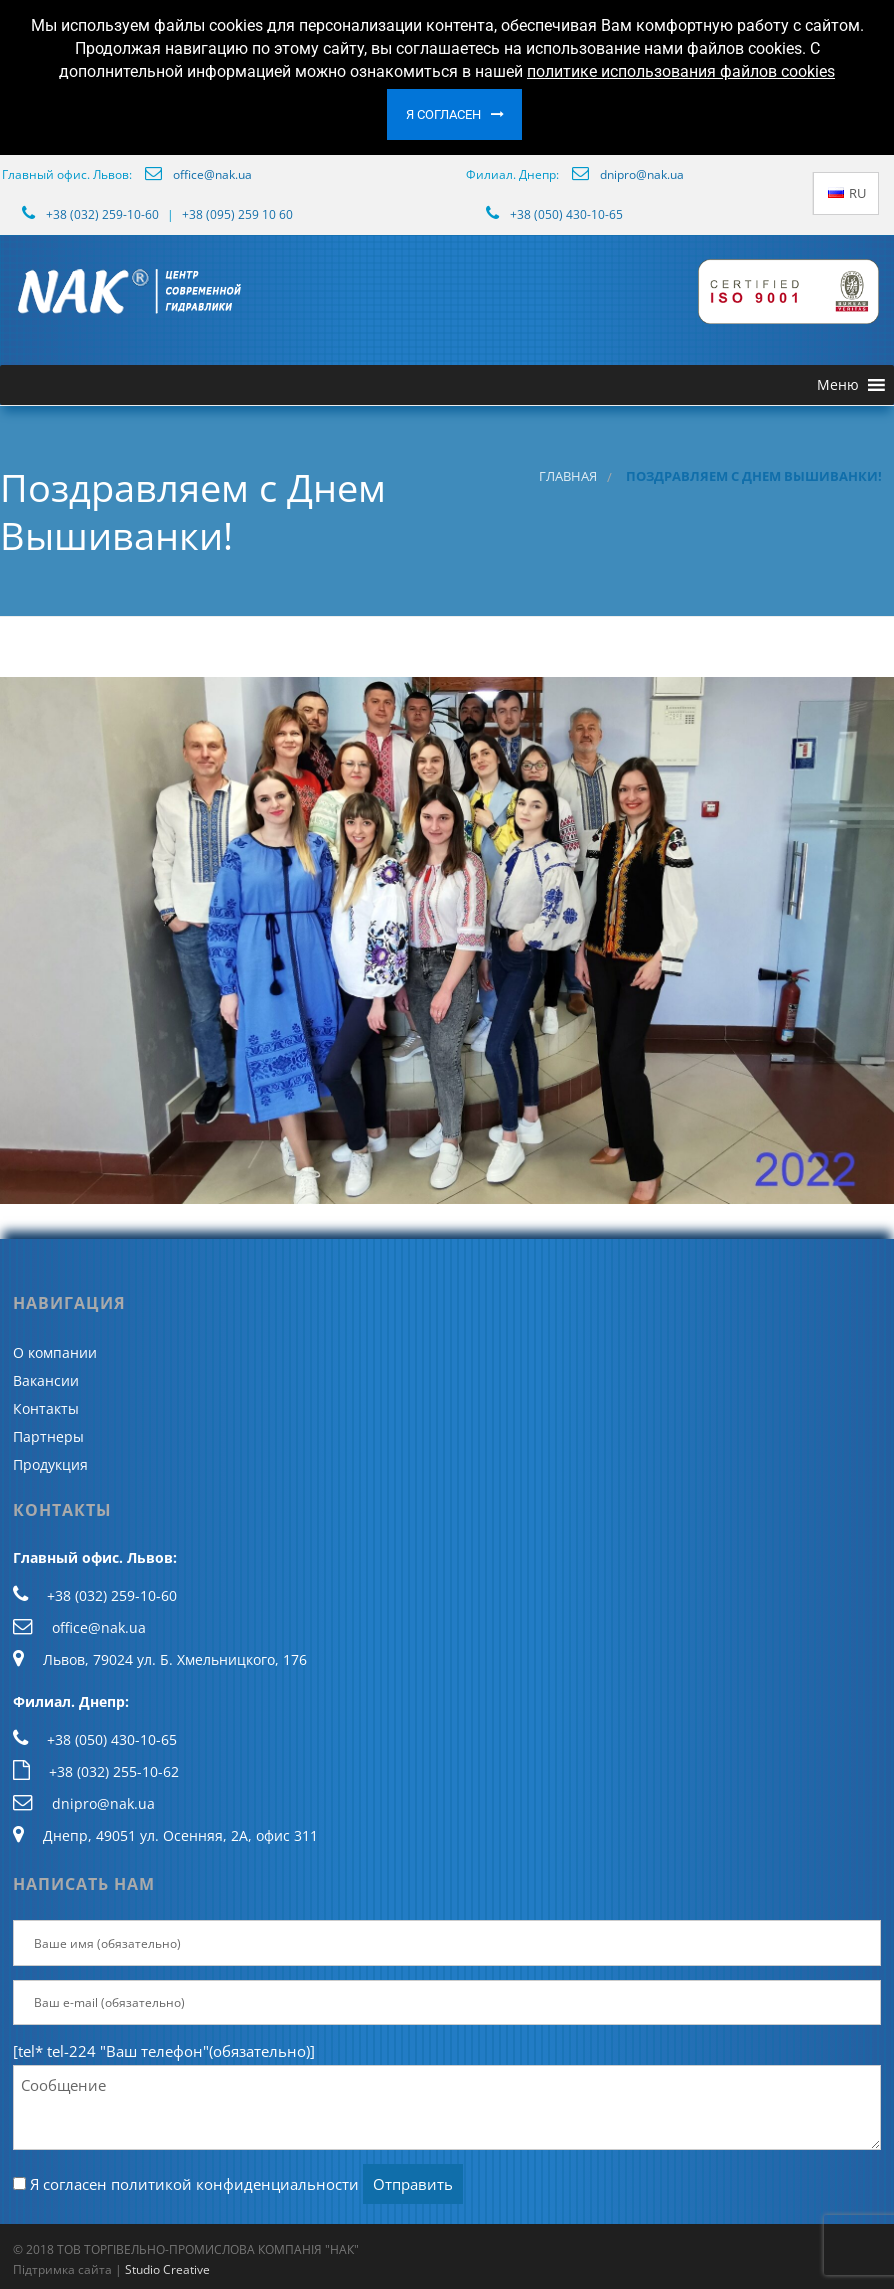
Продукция (50, 1464)
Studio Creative (167, 2269)
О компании (55, 1352)
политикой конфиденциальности (235, 2184)
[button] (838, 385)
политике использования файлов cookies (681, 71)
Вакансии (46, 1380)
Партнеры (48, 1436)
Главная (568, 476)
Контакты (46, 1408)
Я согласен (443, 114)
